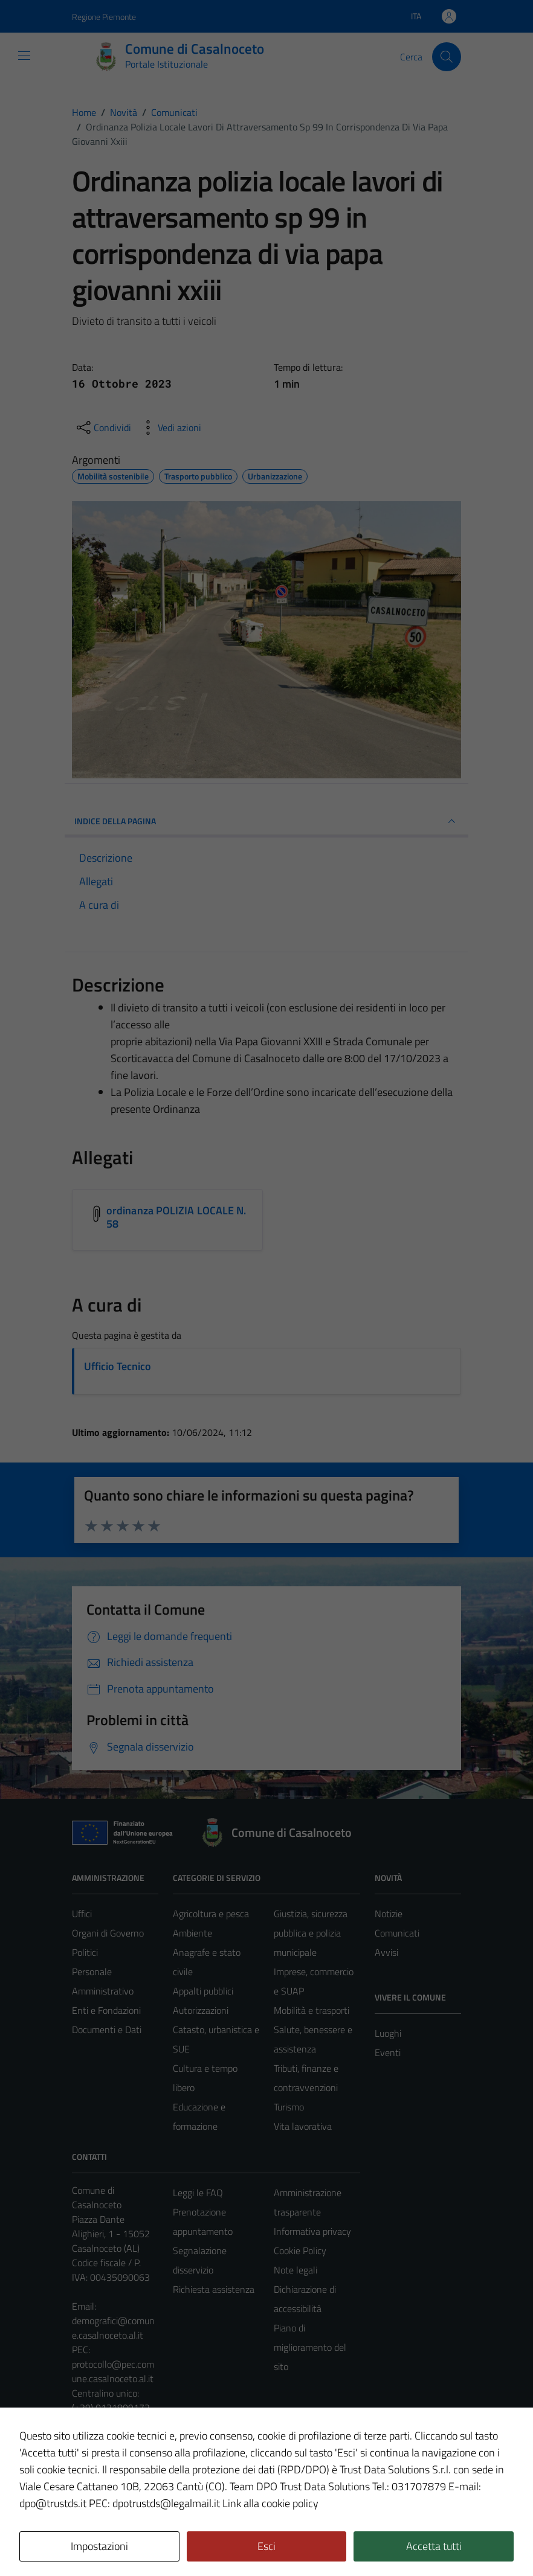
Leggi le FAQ (198, 2192)
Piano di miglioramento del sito (310, 2347)
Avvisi (386, 1952)
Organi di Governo (108, 1933)
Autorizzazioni (200, 2010)
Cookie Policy (300, 2250)
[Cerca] (446, 56)
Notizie (388, 1913)
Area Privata (96, 2466)
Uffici (82, 1913)
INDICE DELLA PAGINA (266, 821)
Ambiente (192, 1933)
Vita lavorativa (303, 2126)
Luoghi (388, 2033)
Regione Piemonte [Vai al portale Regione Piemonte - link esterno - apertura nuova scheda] (104, 16)
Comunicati (397, 1933)
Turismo (289, 2107)
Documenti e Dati (106, 2029)
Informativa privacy (312, 2231)
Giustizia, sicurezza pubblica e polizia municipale (310, 1932)
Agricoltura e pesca (211, 1913)
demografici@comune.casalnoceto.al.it (113, 2327)
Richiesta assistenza (213, 2289)
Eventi (388, 2052)
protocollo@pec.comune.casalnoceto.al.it (113, 2371)
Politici (85, 1952)
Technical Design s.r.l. (154, 2541)
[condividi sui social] (103, 427)
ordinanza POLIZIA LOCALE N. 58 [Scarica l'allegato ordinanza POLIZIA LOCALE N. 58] (176, 1217)
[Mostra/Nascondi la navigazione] (24, 55)
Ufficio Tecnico (117, 1366)
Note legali (295, 2270)
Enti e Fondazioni (106, 2010)
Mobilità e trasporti (311, 2010)
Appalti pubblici (203, 1991)
